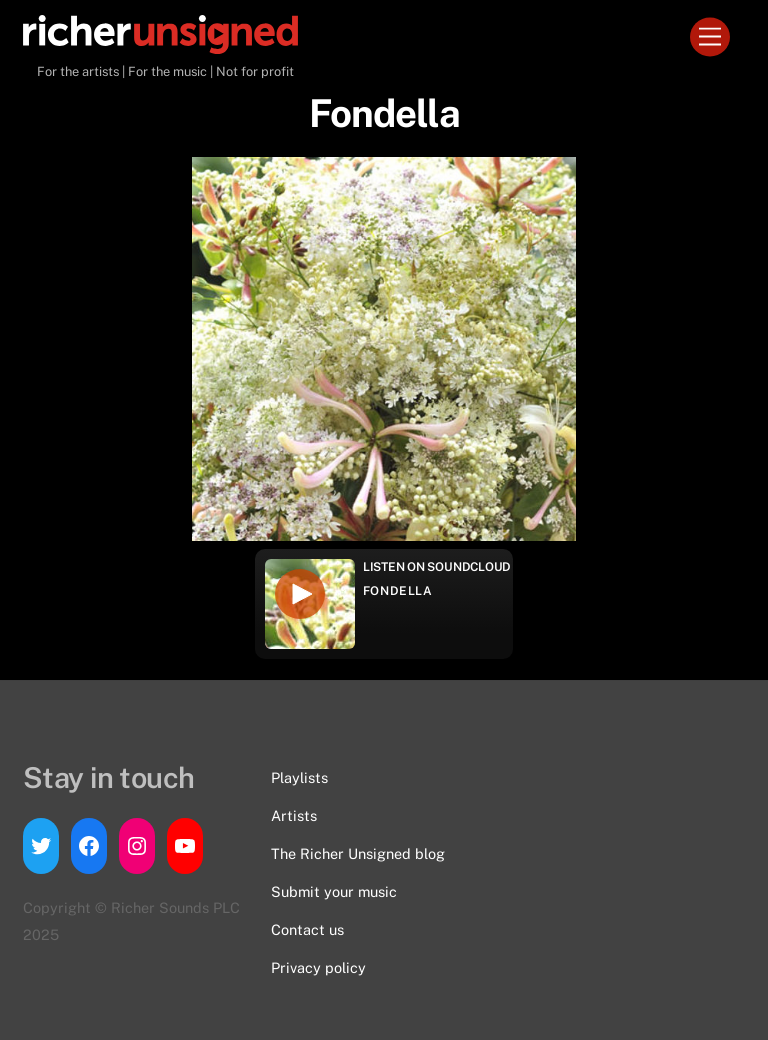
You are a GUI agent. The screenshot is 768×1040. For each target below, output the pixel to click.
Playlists (299, 777)
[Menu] (710, 37)
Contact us (307, 929)
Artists (294, 815)
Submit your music (334, 891)
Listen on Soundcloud (437, 567)
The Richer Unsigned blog (358, 853)
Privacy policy (318, 967)
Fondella (398, 591)
